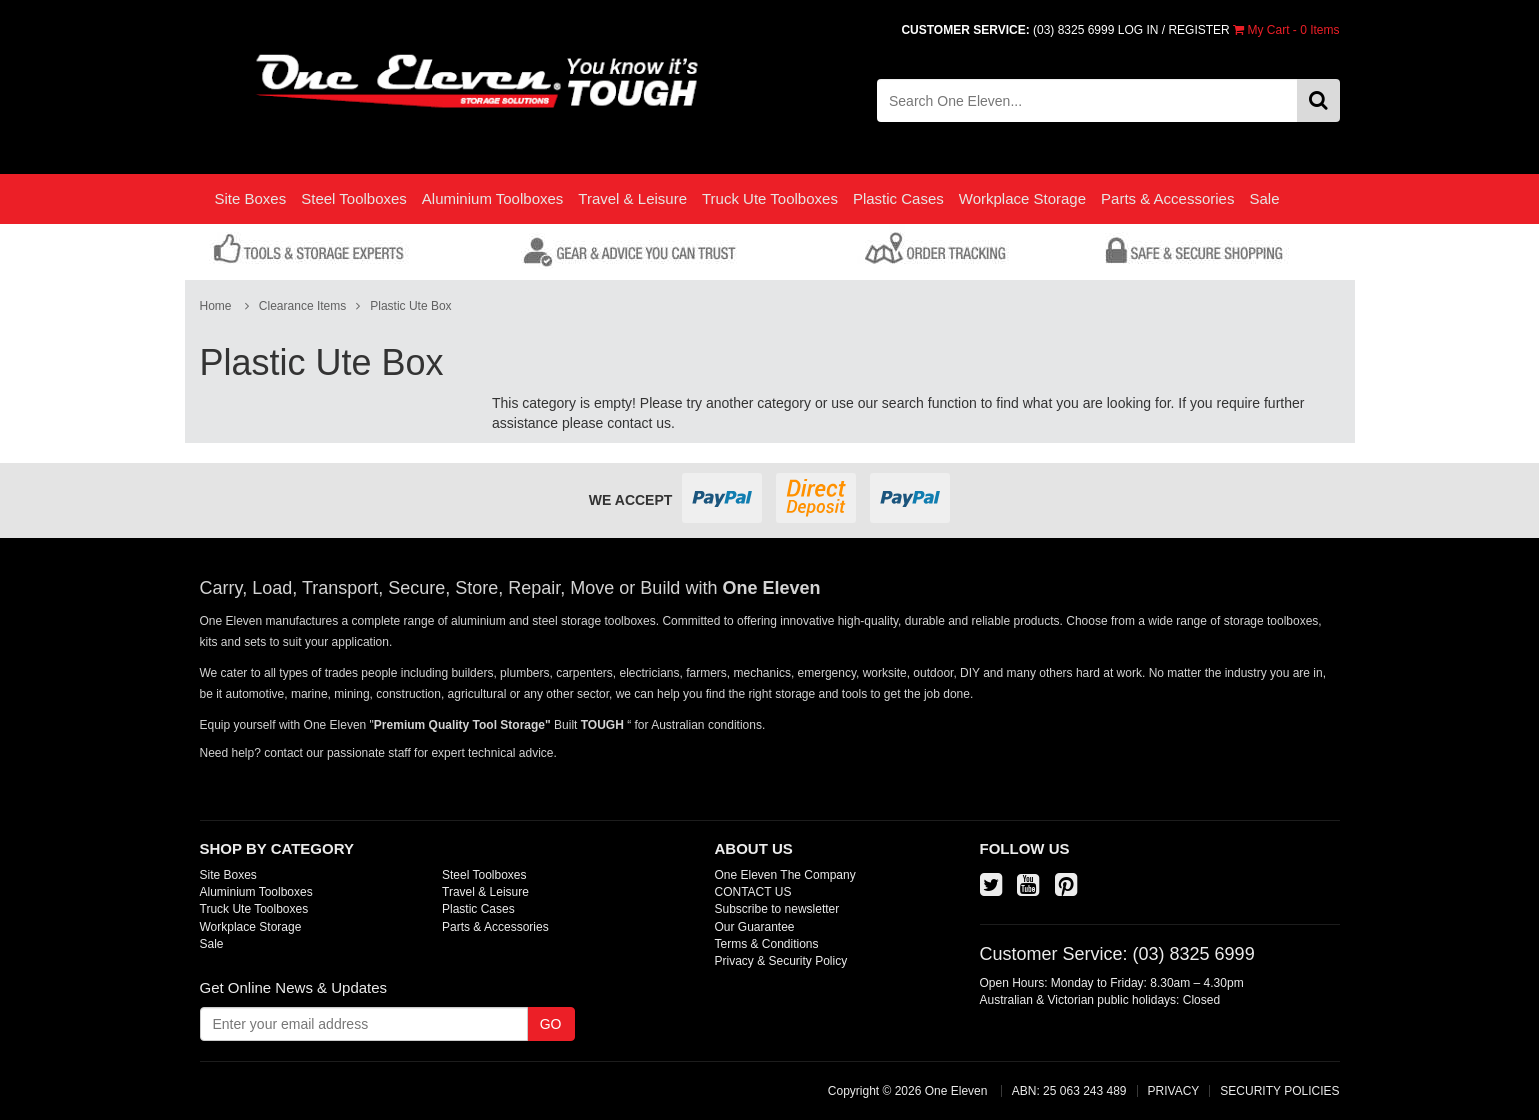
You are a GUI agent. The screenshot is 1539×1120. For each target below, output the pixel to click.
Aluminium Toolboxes (492, 198)
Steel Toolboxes (354, 198)
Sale (1264, 198)
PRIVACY (1174, 1091)
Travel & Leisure (632, 198)
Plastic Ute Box (410, 306)
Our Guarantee (755, 927)
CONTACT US (753, 892)
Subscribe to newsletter (777, 909)
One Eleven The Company (785, 875)
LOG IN (1138, 30)
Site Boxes (251, 198)
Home (216, 306)
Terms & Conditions (767, 944)
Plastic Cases (898, 198)
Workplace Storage (1022, 198)
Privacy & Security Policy (781, 961)
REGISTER (1198, 30)
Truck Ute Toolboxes (770, 198)
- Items (1286, 30)
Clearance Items (302, 306)
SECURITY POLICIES (1279, 1091)
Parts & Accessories (1167, 198)
